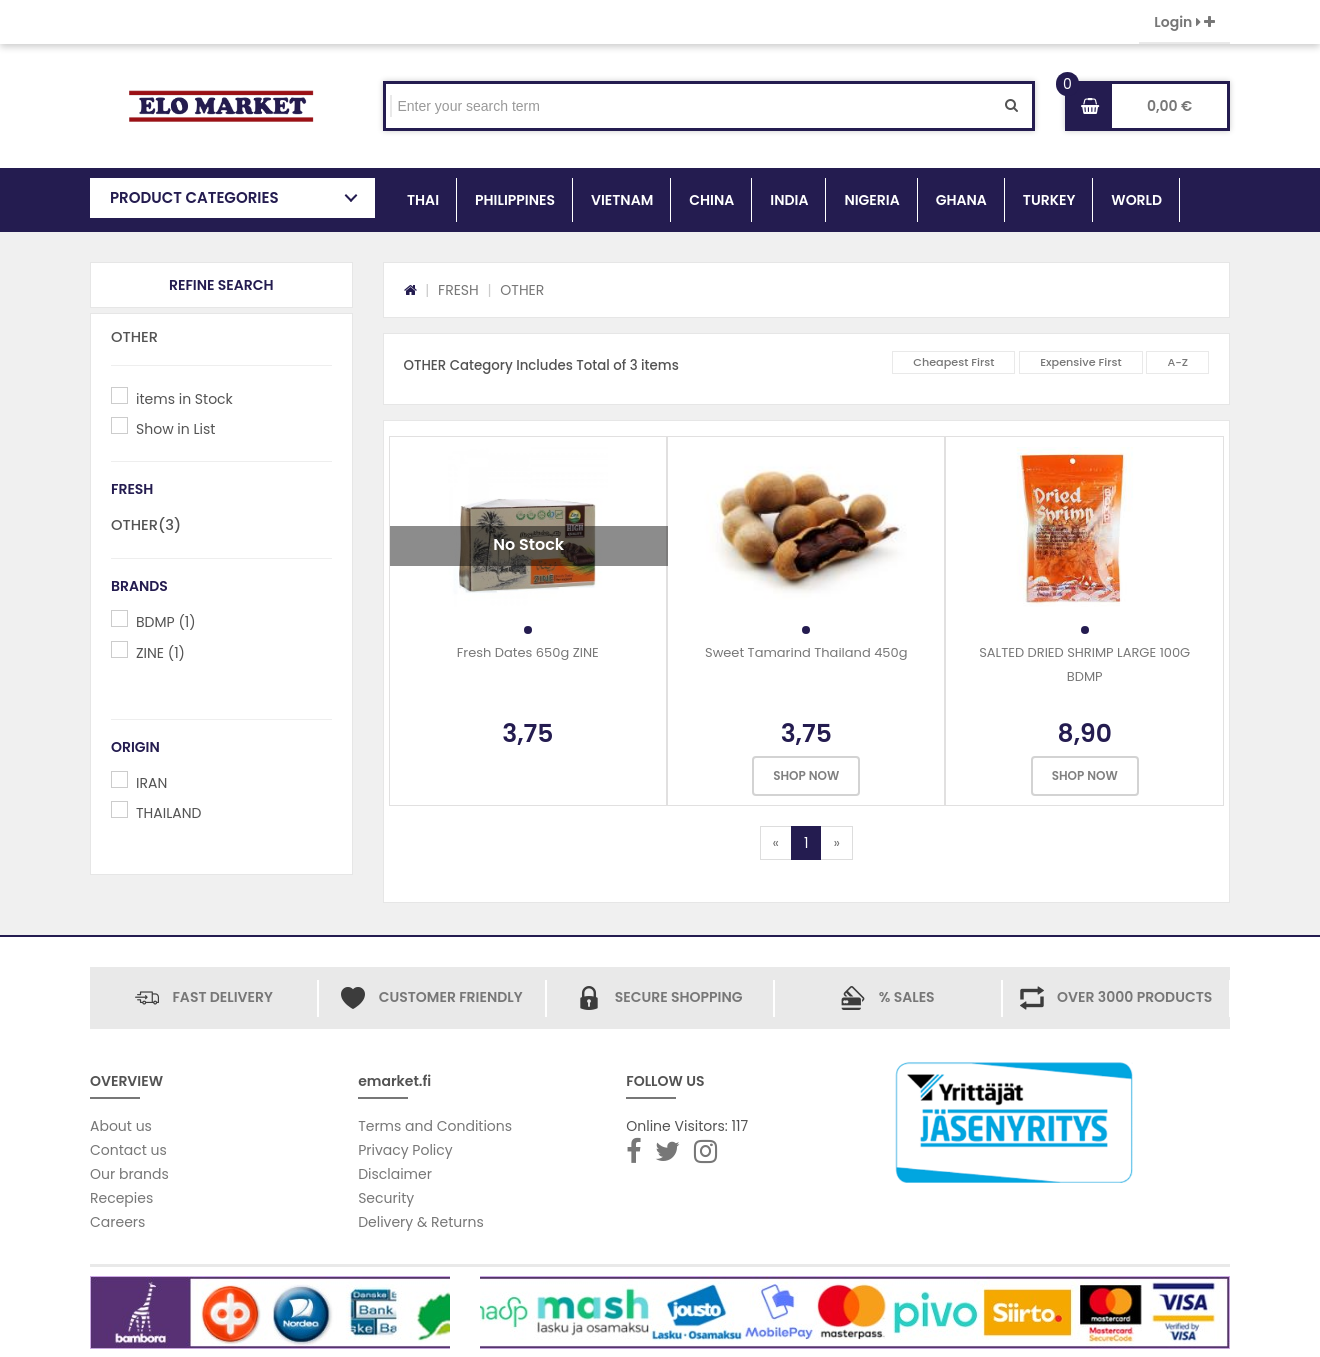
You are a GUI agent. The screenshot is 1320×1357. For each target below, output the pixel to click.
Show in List (175, 429)
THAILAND (168, 813)
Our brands (129, 1174)
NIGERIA (871, 200)
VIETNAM (622, 200)
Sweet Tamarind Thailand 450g (806, 652)
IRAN (151, 783)
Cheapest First (953, 362)
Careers (117, 1222)
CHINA (711, 200)
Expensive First (1081, 362)
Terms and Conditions (435, 1126)
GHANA (961, 200)
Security (386, 1198)
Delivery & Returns (421, 1222)
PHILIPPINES (515, 200)
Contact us (128, 1150)
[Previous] (776, 843)
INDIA (789, 200)
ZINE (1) (160, 653)
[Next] (836, 843)
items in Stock (184, 399)
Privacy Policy (405, 1150)
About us (121, 1126)
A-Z (1177, 362)
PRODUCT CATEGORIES (194, 197)
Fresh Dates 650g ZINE (528, 652)
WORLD (1136, 200)
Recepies (121, 1198)
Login (1184, 22)
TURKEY (1049, 200)
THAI (423, 200)
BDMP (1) (166, 622)
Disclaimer (395, 1174)
